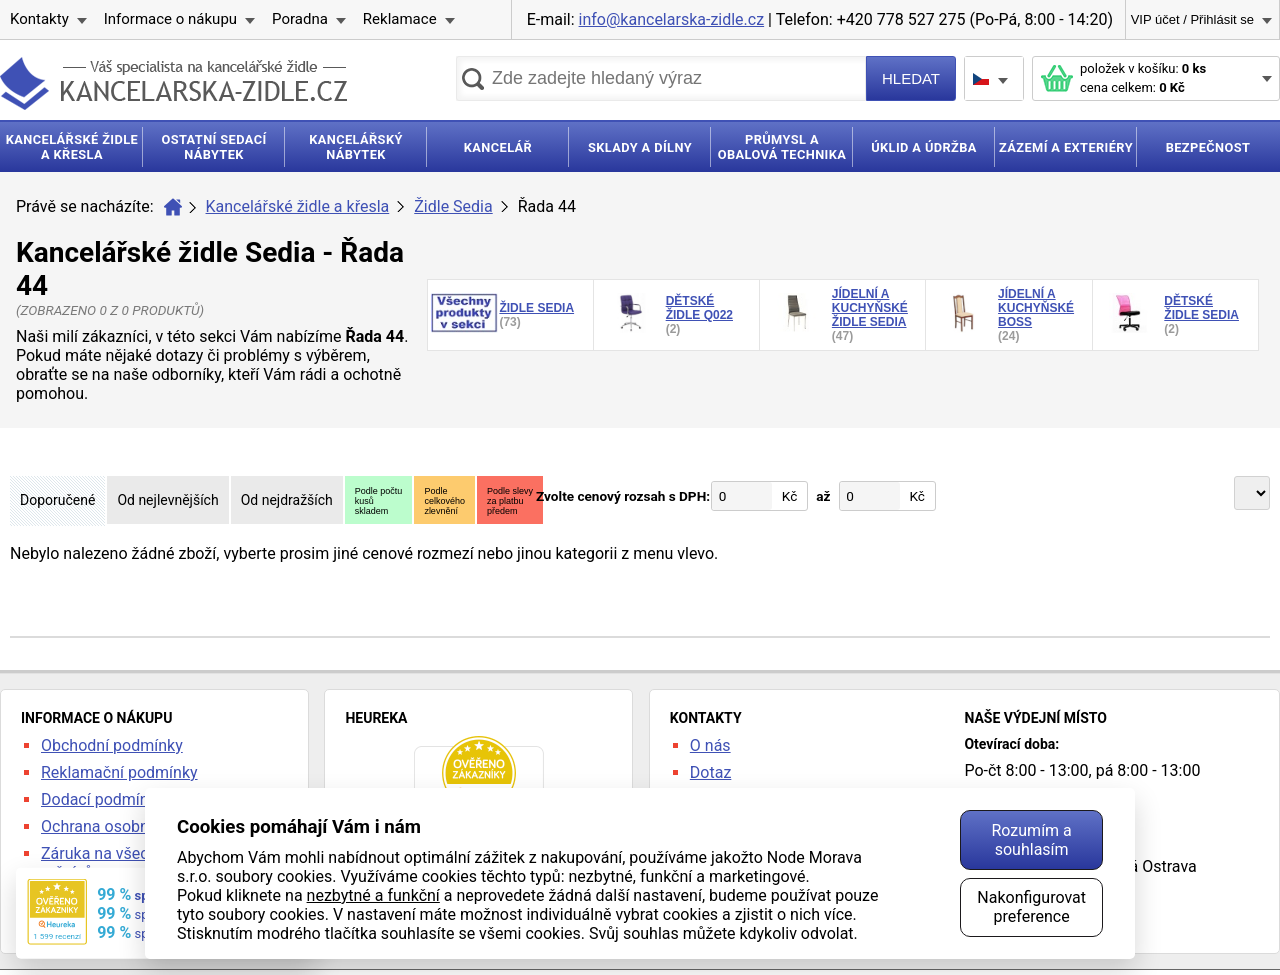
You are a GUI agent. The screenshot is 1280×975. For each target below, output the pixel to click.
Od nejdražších (287, 500)
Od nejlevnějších (167, 500)
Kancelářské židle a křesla (298, 206)
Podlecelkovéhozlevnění (444, 501)
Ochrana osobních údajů (127, 826)
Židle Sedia (453, 206)
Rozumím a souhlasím (1031, 840)
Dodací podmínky (102, 799)
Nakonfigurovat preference (1031, 907)
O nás (710, 745)
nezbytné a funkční (373, 895)
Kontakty (39, 19)
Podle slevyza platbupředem (510, 501)
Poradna (300, 19)
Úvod (173, 207)
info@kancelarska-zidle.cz (672, 19)
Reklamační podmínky (119, 772)
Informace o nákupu (170, 19)
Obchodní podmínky (112, 745)
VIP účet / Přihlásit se (1192, 19)
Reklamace (400, 19)
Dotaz (711, 772)
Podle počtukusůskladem (379, 501)
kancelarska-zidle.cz (173, 83)
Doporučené (57, 500)
